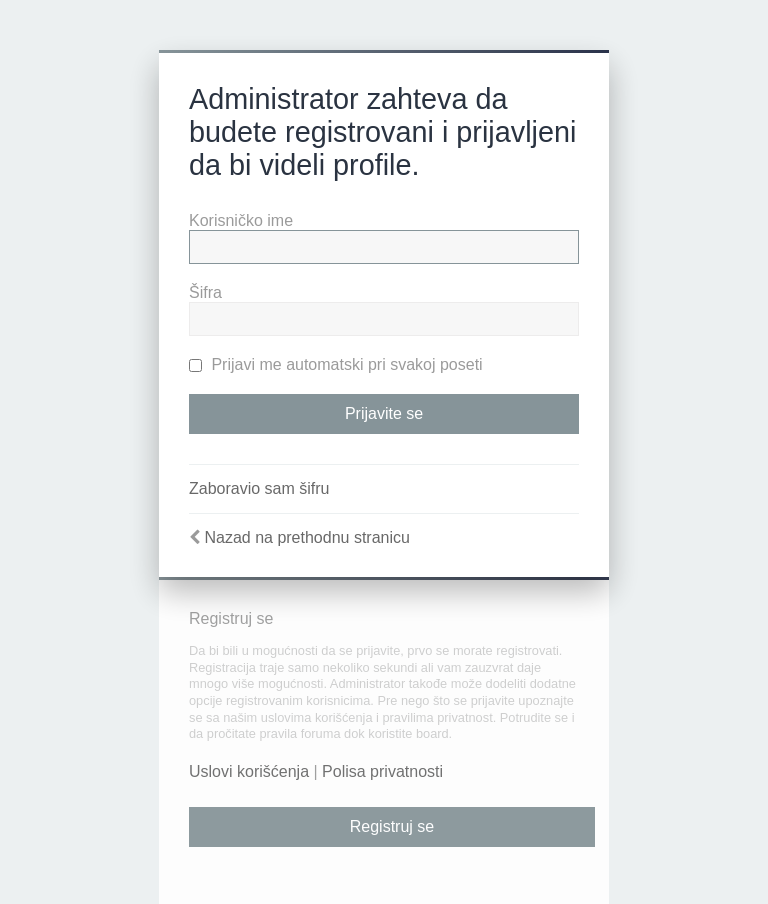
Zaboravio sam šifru (259, 488)
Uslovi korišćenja (249, 771)
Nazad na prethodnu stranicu (306, 537)
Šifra (205, 292)
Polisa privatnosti (382, 771)
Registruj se (392, 826)
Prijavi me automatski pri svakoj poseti (336, 364)
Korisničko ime (241, 220)
